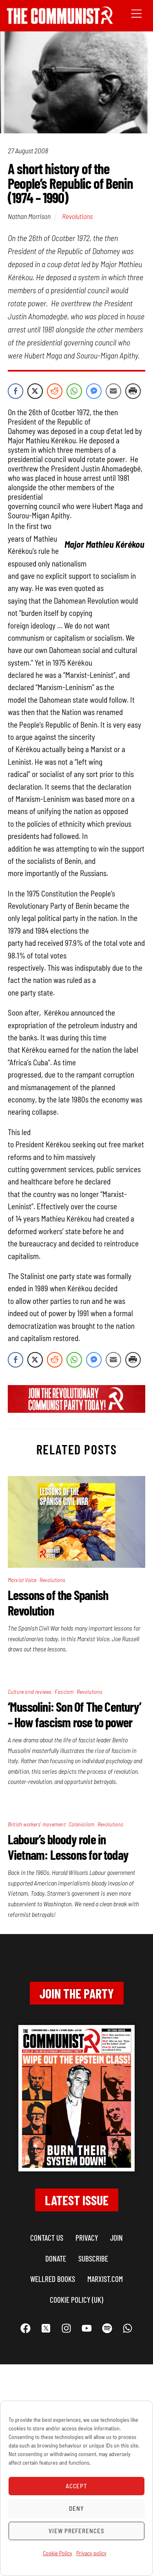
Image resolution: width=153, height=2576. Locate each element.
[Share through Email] (113, 391)
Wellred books (52, 2279)
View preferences (77, 2530)
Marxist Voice (22, 1579)
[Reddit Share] (54, 391)
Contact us (46, 2237)
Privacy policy (91, 2552)
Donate (55, 2258)
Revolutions (77, 216)
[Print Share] (133, 391)
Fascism (64, 1691)
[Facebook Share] (15, 391)
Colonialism (81, 1824)
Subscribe (93, 2258)
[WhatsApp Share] (74, 391)
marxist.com (105, 2279)
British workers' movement (37, 1824)
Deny (76, 2508)
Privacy (86, 2237)
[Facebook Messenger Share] (94, 391)
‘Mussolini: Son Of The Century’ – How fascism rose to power (74, 1714)
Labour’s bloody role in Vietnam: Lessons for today (68, 1846)
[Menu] (136, 13)
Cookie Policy (57, 2552)
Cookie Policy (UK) (76, 2299)
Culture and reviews (30, 1691)
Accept (77, 2486)
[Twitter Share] (35, 391)
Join (116, 2237)
